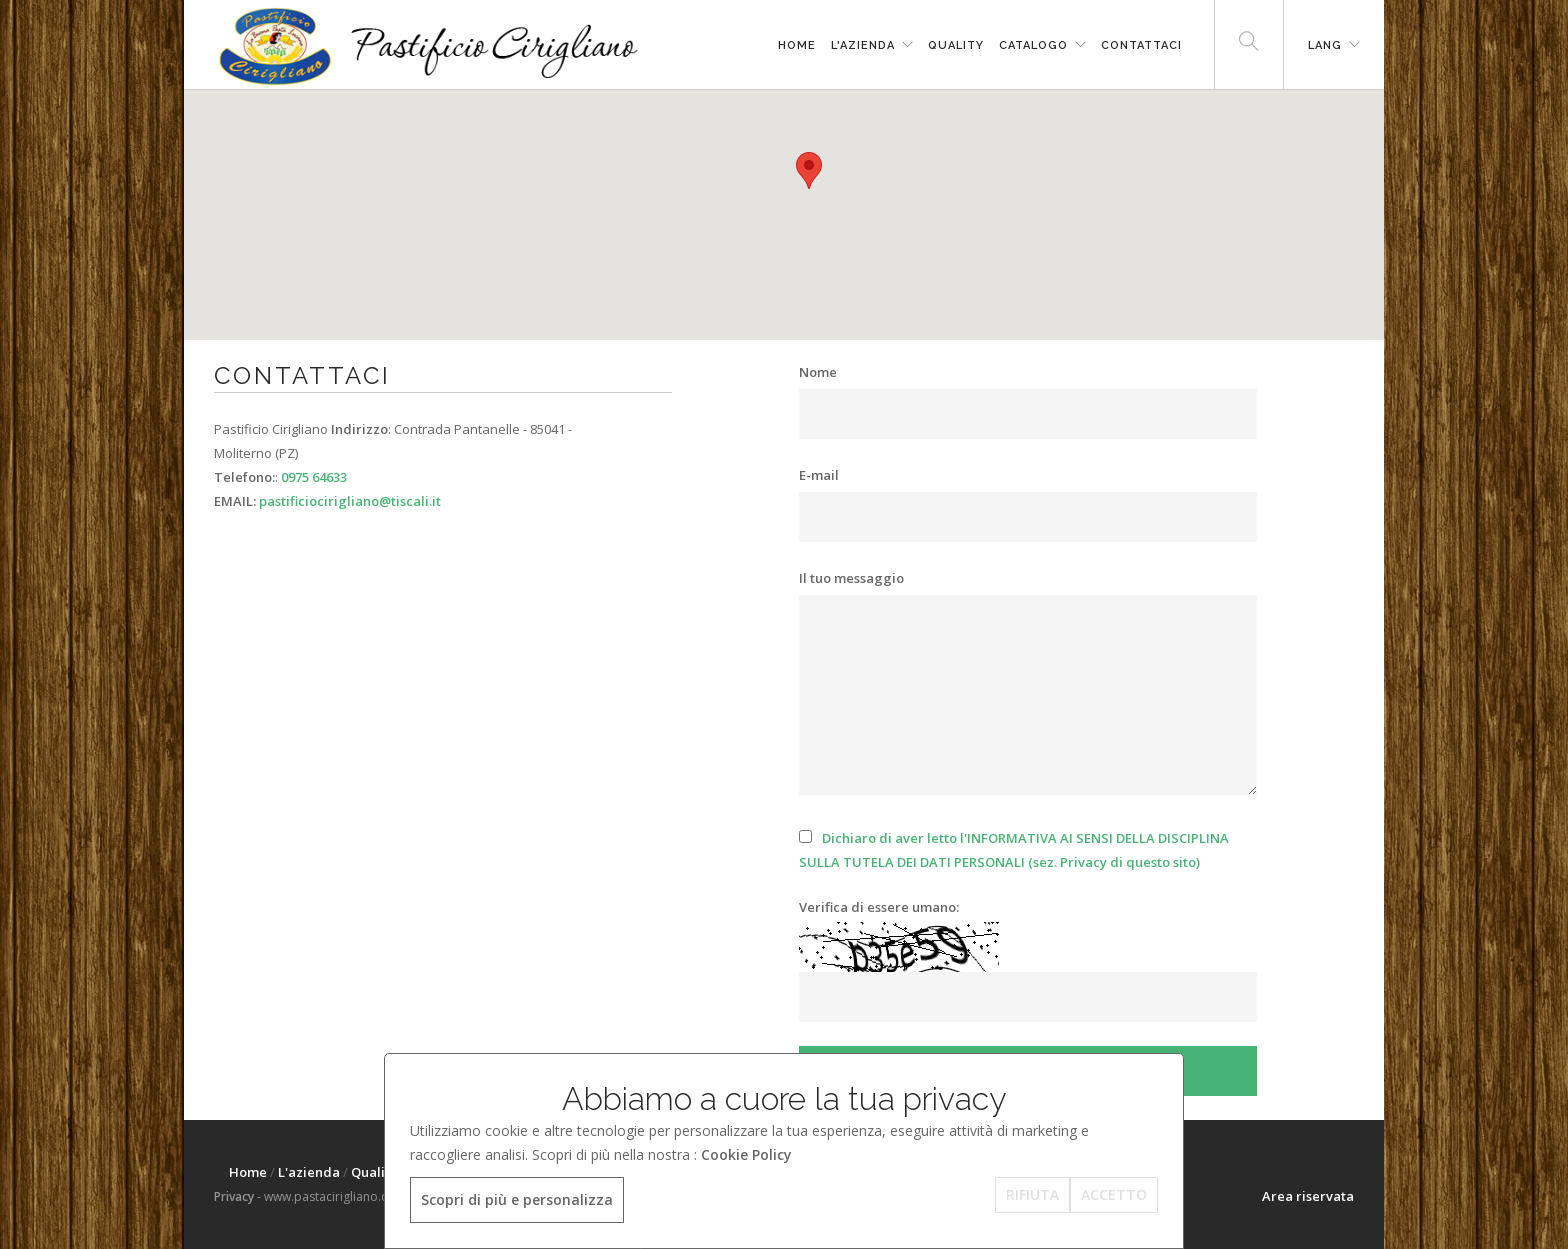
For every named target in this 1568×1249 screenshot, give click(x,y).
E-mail (819, 475)
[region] (784, 215)
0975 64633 (314, 477)
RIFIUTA (1032, 1194)
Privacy (234, 1196)
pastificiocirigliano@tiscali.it (350, 501)
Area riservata (1308, 1196)
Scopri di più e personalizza (517, 1199)
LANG (1325, 45)
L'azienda (863, 45)
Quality (956, 45)
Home (797, 45)
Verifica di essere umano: (879, 907)
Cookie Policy (746, 1154)
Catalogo (1033, 45)
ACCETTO (1114, 1194)
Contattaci (1141, 45)
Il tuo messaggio (851, 578)
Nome (818, 372)
